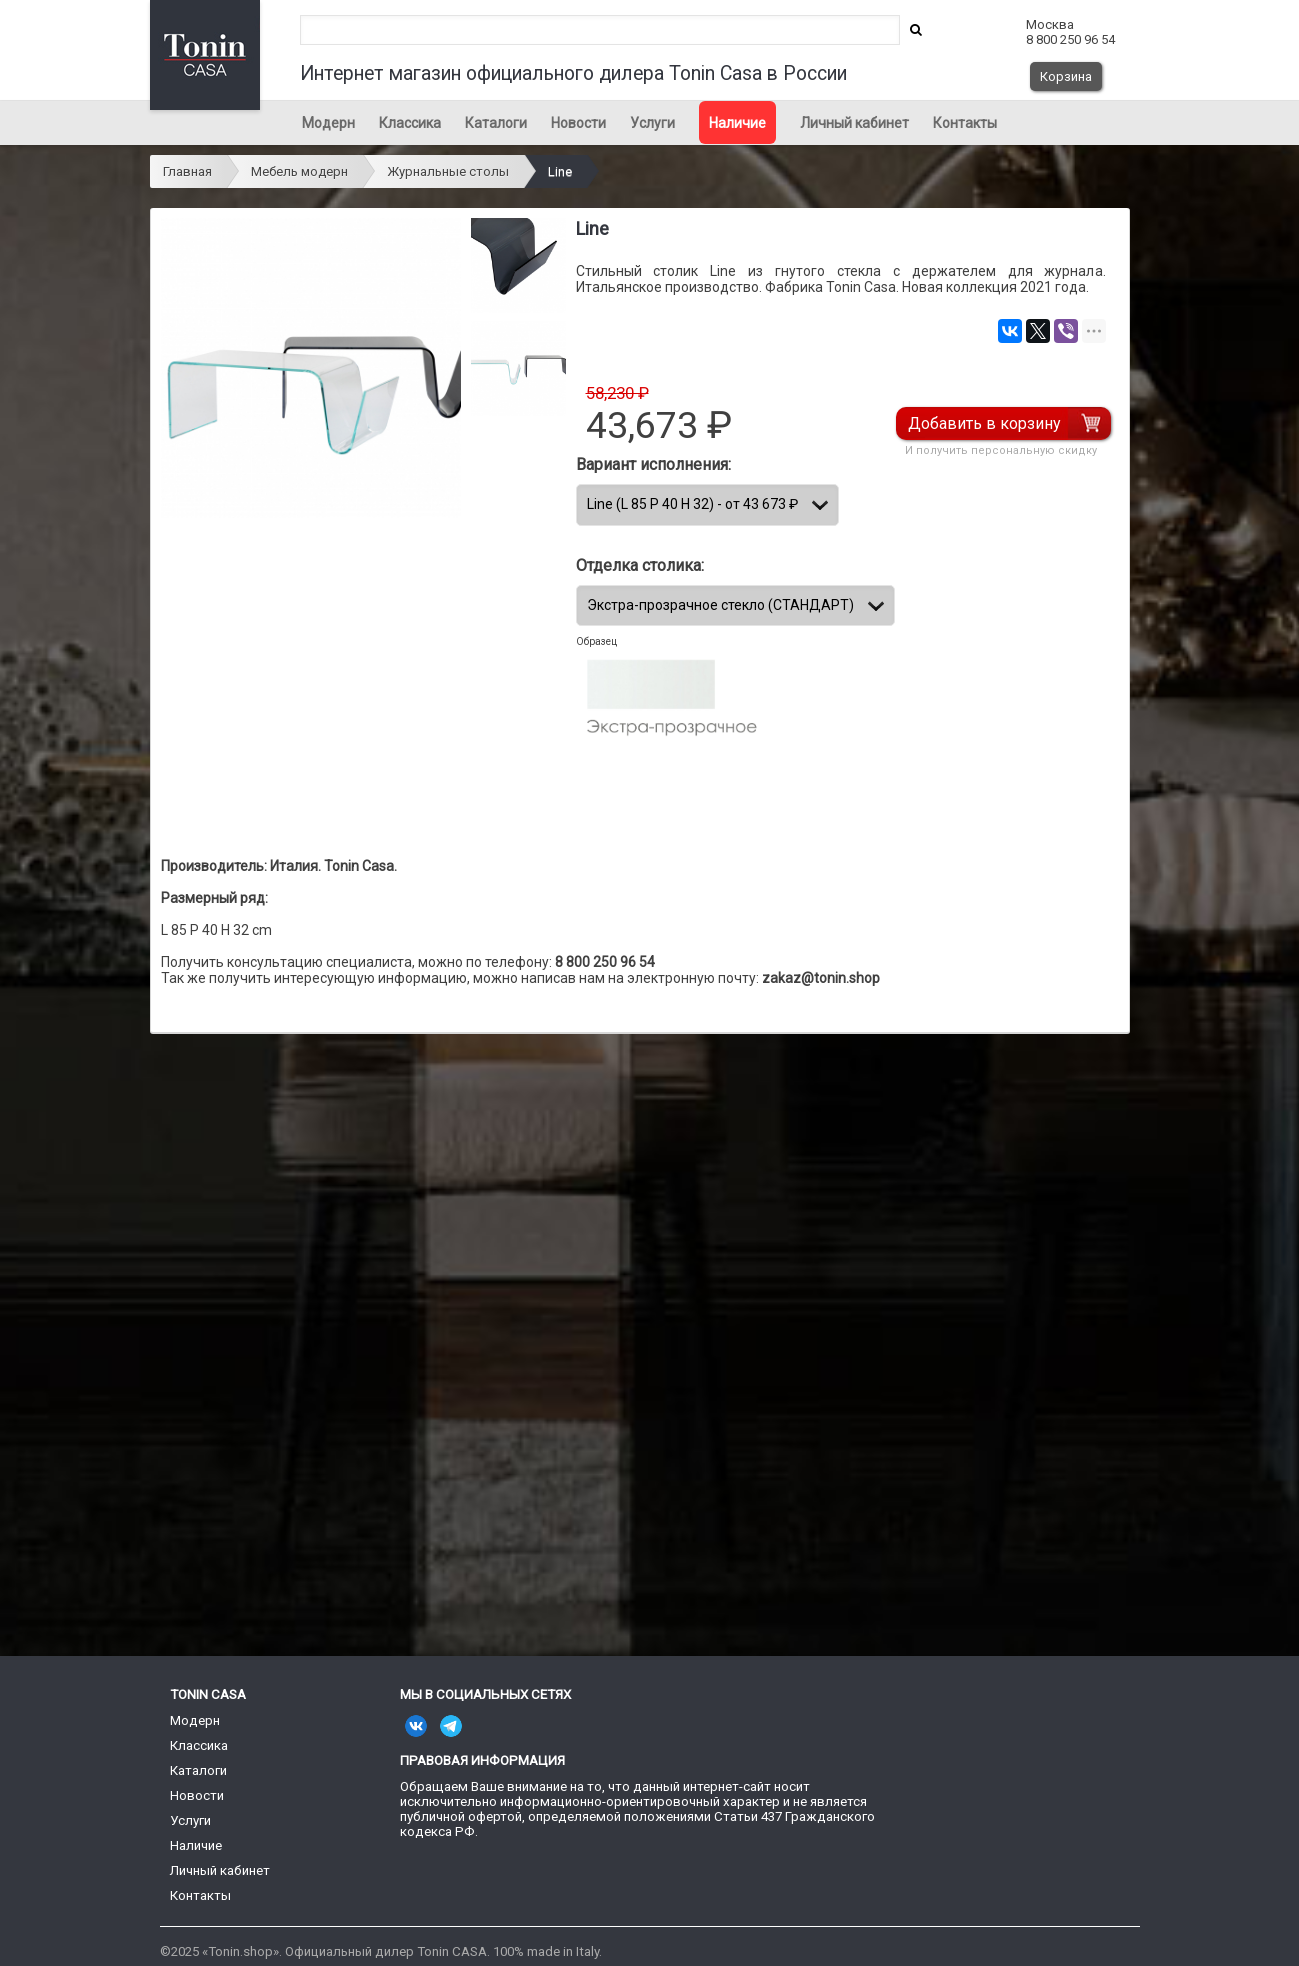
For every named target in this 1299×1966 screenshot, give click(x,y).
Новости (578, 123)
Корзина (1066, 76)
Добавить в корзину (985, 423)
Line (560, 171)
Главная (187, 171)
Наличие (737, 123)
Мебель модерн (299, 171)
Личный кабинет (854, 123)
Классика (410, 123)
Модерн (328, 123)
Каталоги (496, 123)
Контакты (965, 123)
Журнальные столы (448, 171)
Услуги (652, 123)
